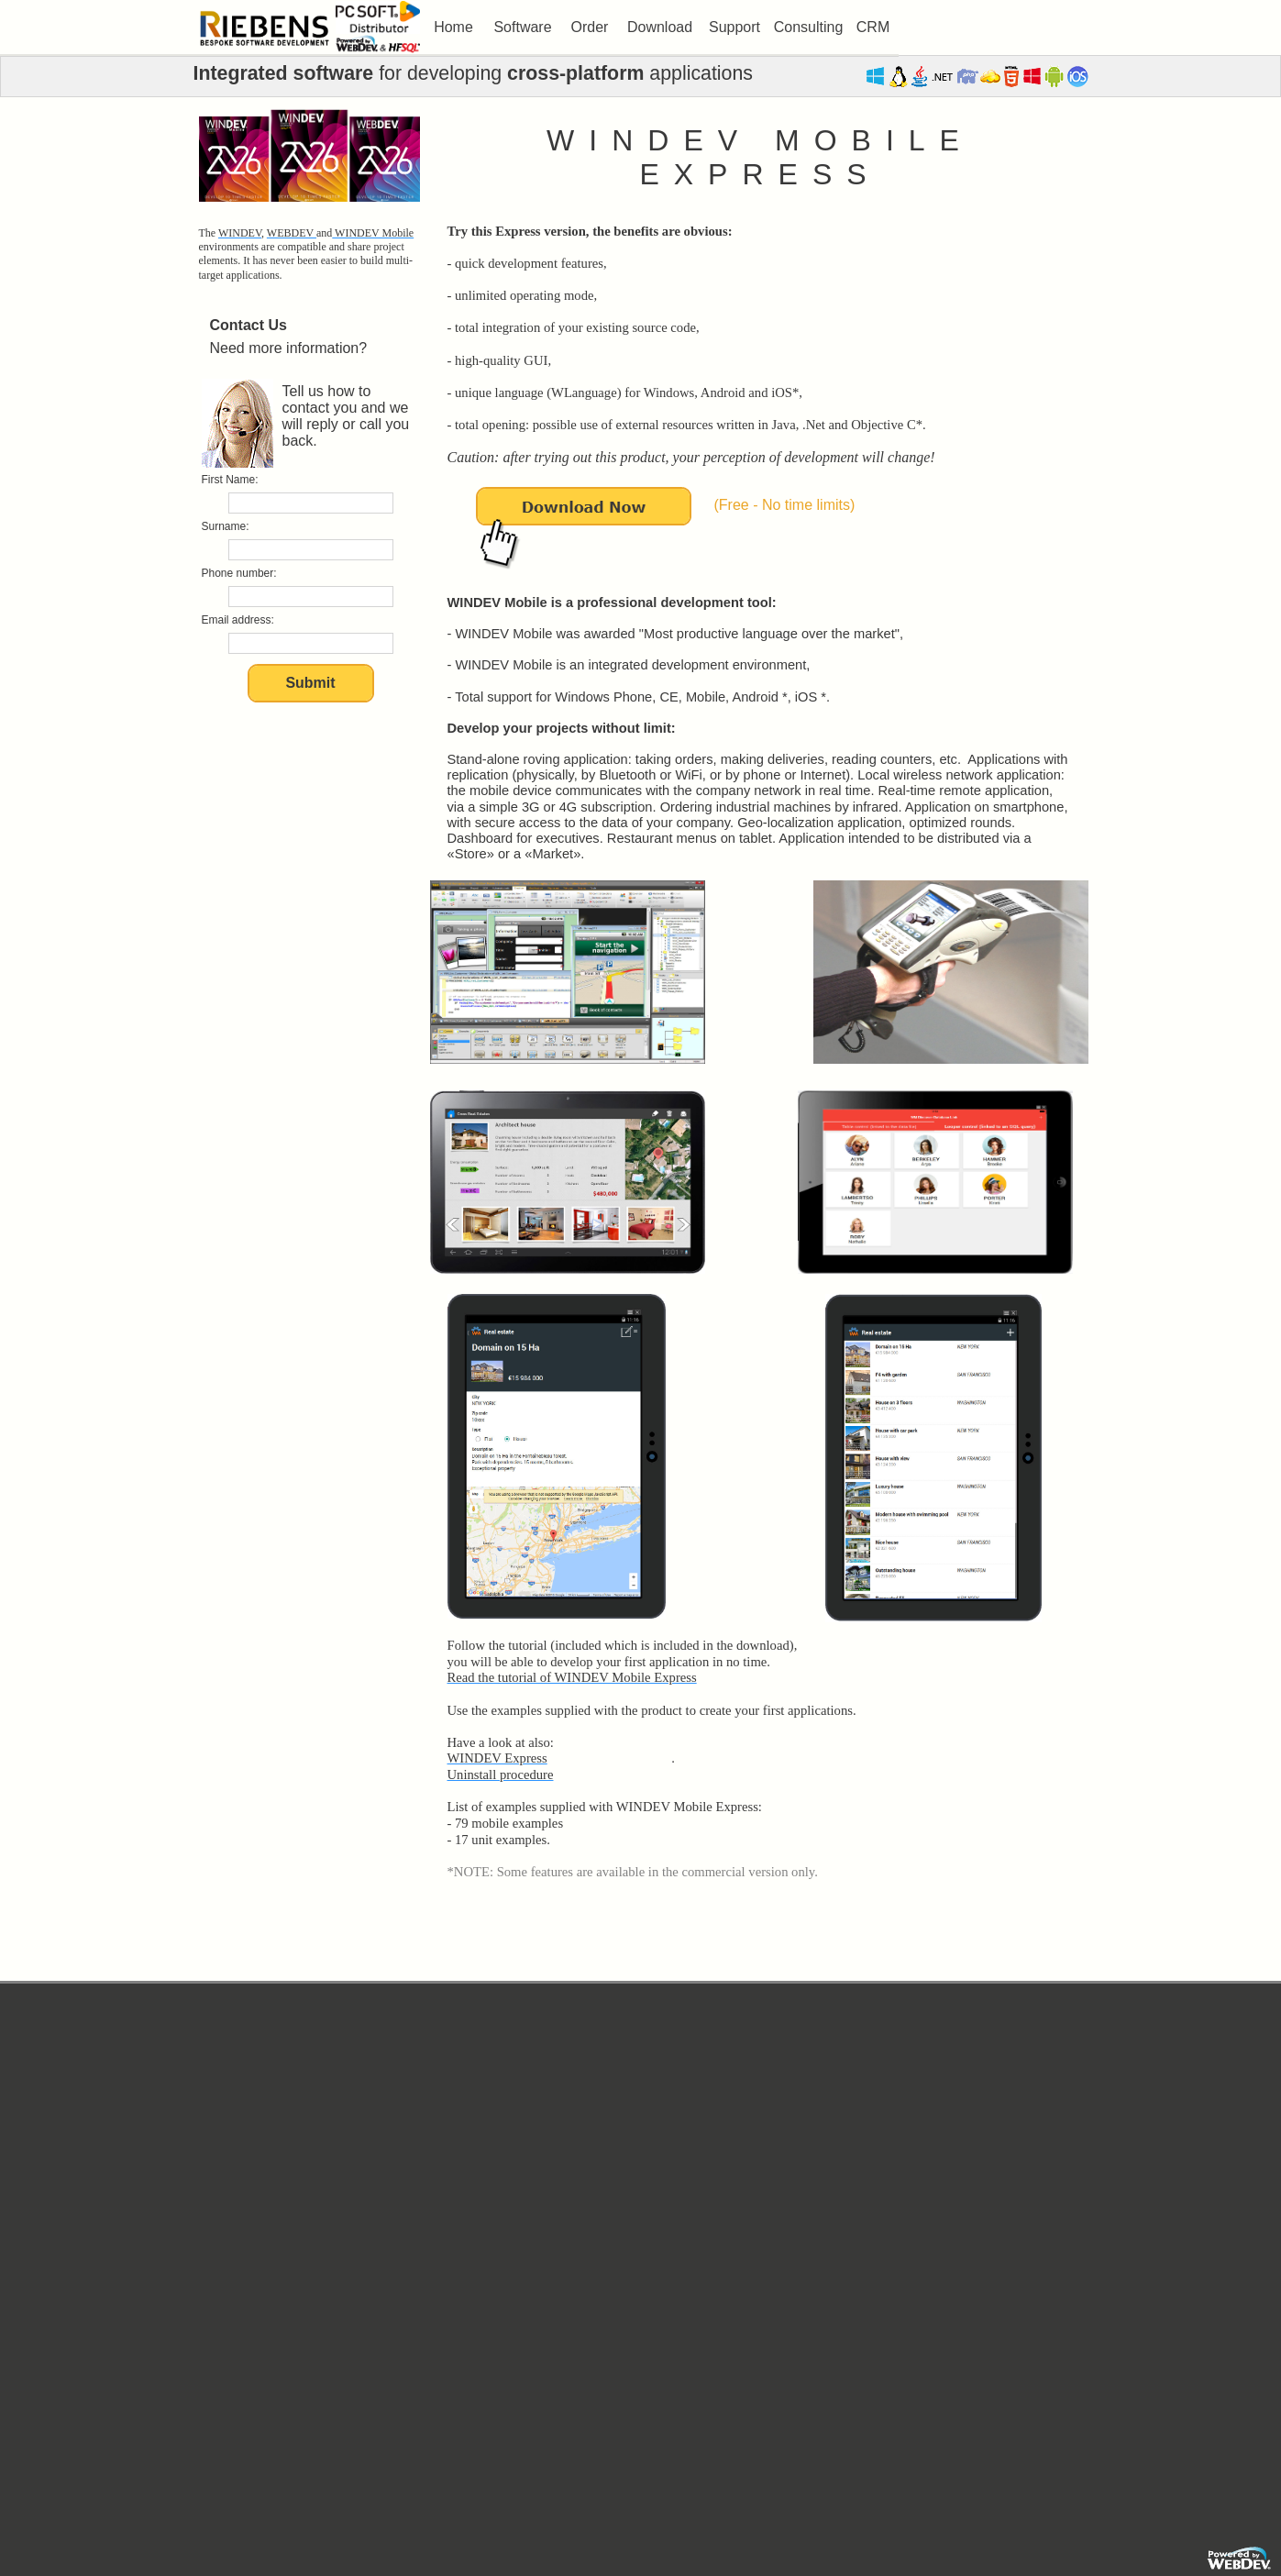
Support (734, 27)
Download (659, 27)
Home (453, 27)
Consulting (809, 27)
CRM (872, 27)
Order (590, 27)
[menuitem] (454, 27)
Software (522, 27)
